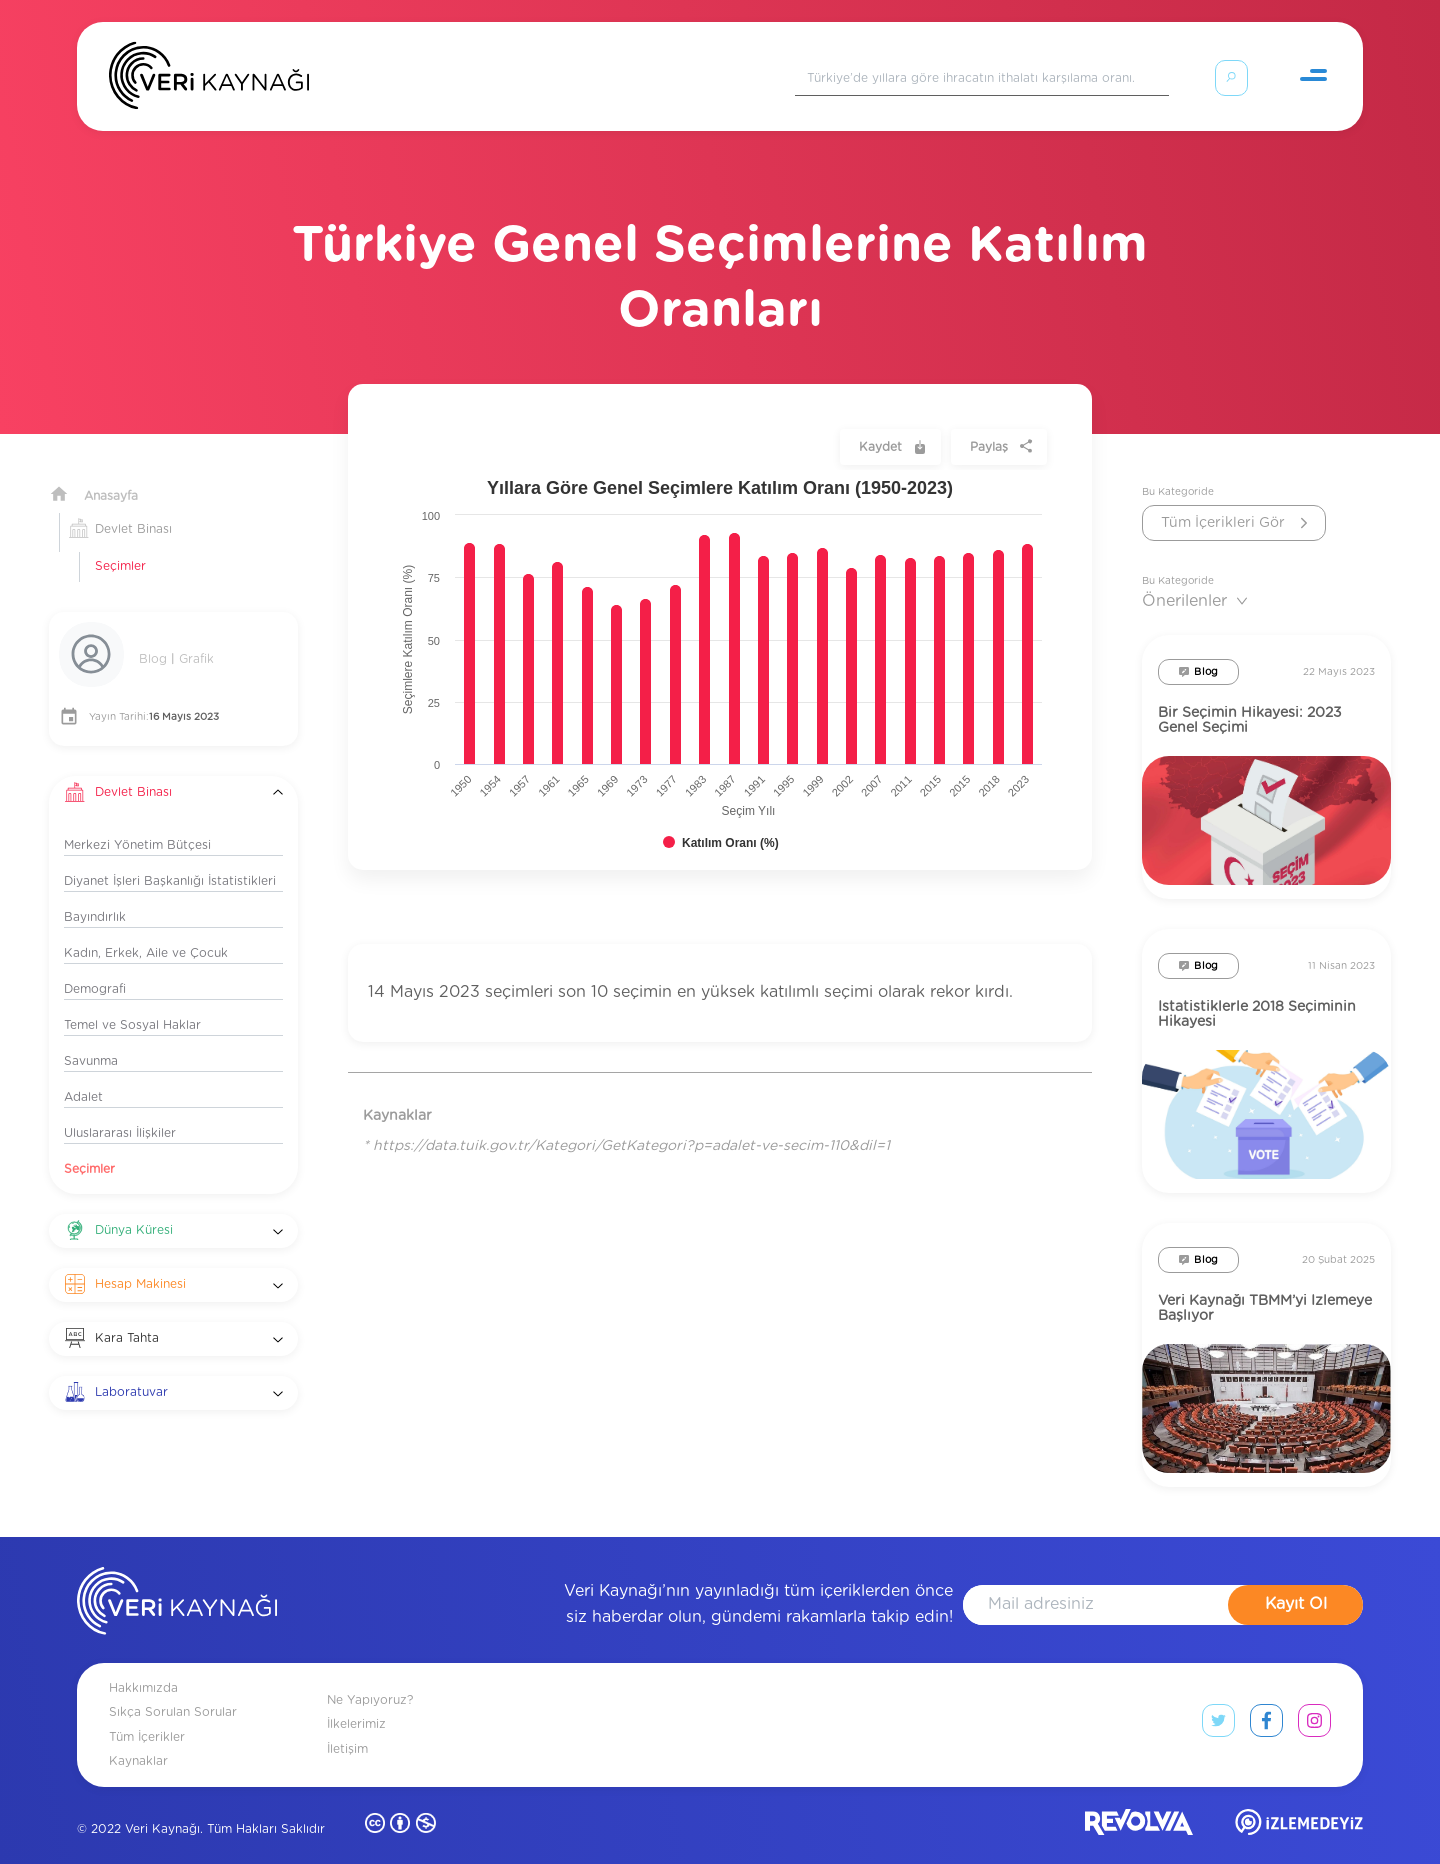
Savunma (91, 1037)
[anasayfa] (177, 1581)
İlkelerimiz (356, 1700)
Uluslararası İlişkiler (120, 1109)
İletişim (347, 1725)
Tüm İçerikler (147, 1713)
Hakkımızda (143, 1664)
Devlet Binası (133, 505)
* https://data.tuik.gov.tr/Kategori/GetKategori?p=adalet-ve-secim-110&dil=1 (626, 1122)
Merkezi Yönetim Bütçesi (137, 821)
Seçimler (120, 542)
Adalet (83, 1073)
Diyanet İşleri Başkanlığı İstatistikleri (170, 857)
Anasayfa (111, 472)
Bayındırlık (95, 893)
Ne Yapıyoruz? (370, 1676)
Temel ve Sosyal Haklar (132, 1001)
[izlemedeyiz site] (1299, 1802)
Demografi (95, 965)
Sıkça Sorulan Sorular (173, 1688)
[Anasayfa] (209, 80)
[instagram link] (1314, 1701)
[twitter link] (1218, 1701)
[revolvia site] (1139, 1802)
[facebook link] (1266, 1701)
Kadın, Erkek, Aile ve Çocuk (146, 929)
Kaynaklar (138, 1737)
